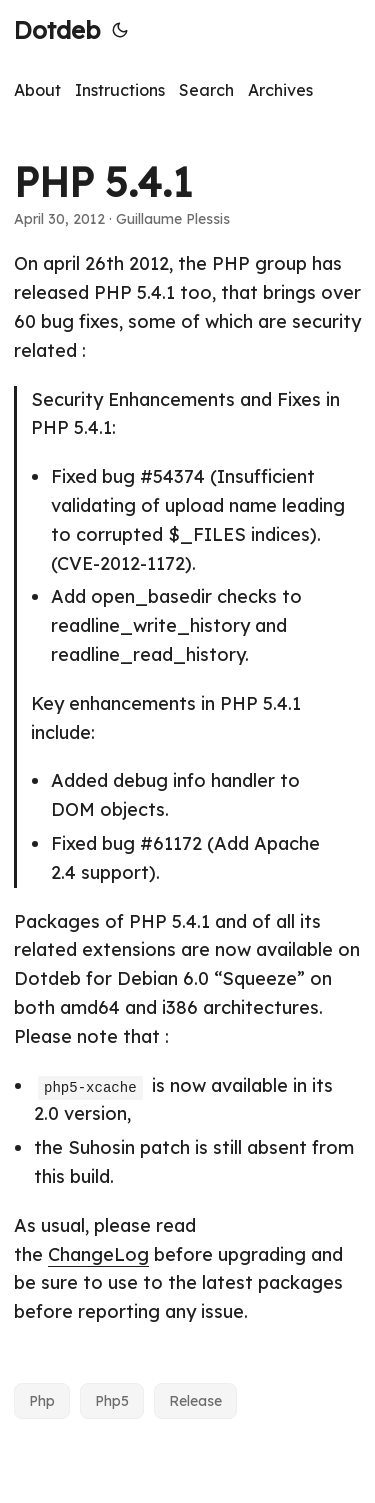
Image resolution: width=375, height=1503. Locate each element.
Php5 (112, 1401)
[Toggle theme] (120, 30)
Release (195, 1401)
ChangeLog (98, 1254)
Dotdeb (57, 30)
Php (42, 1401)
